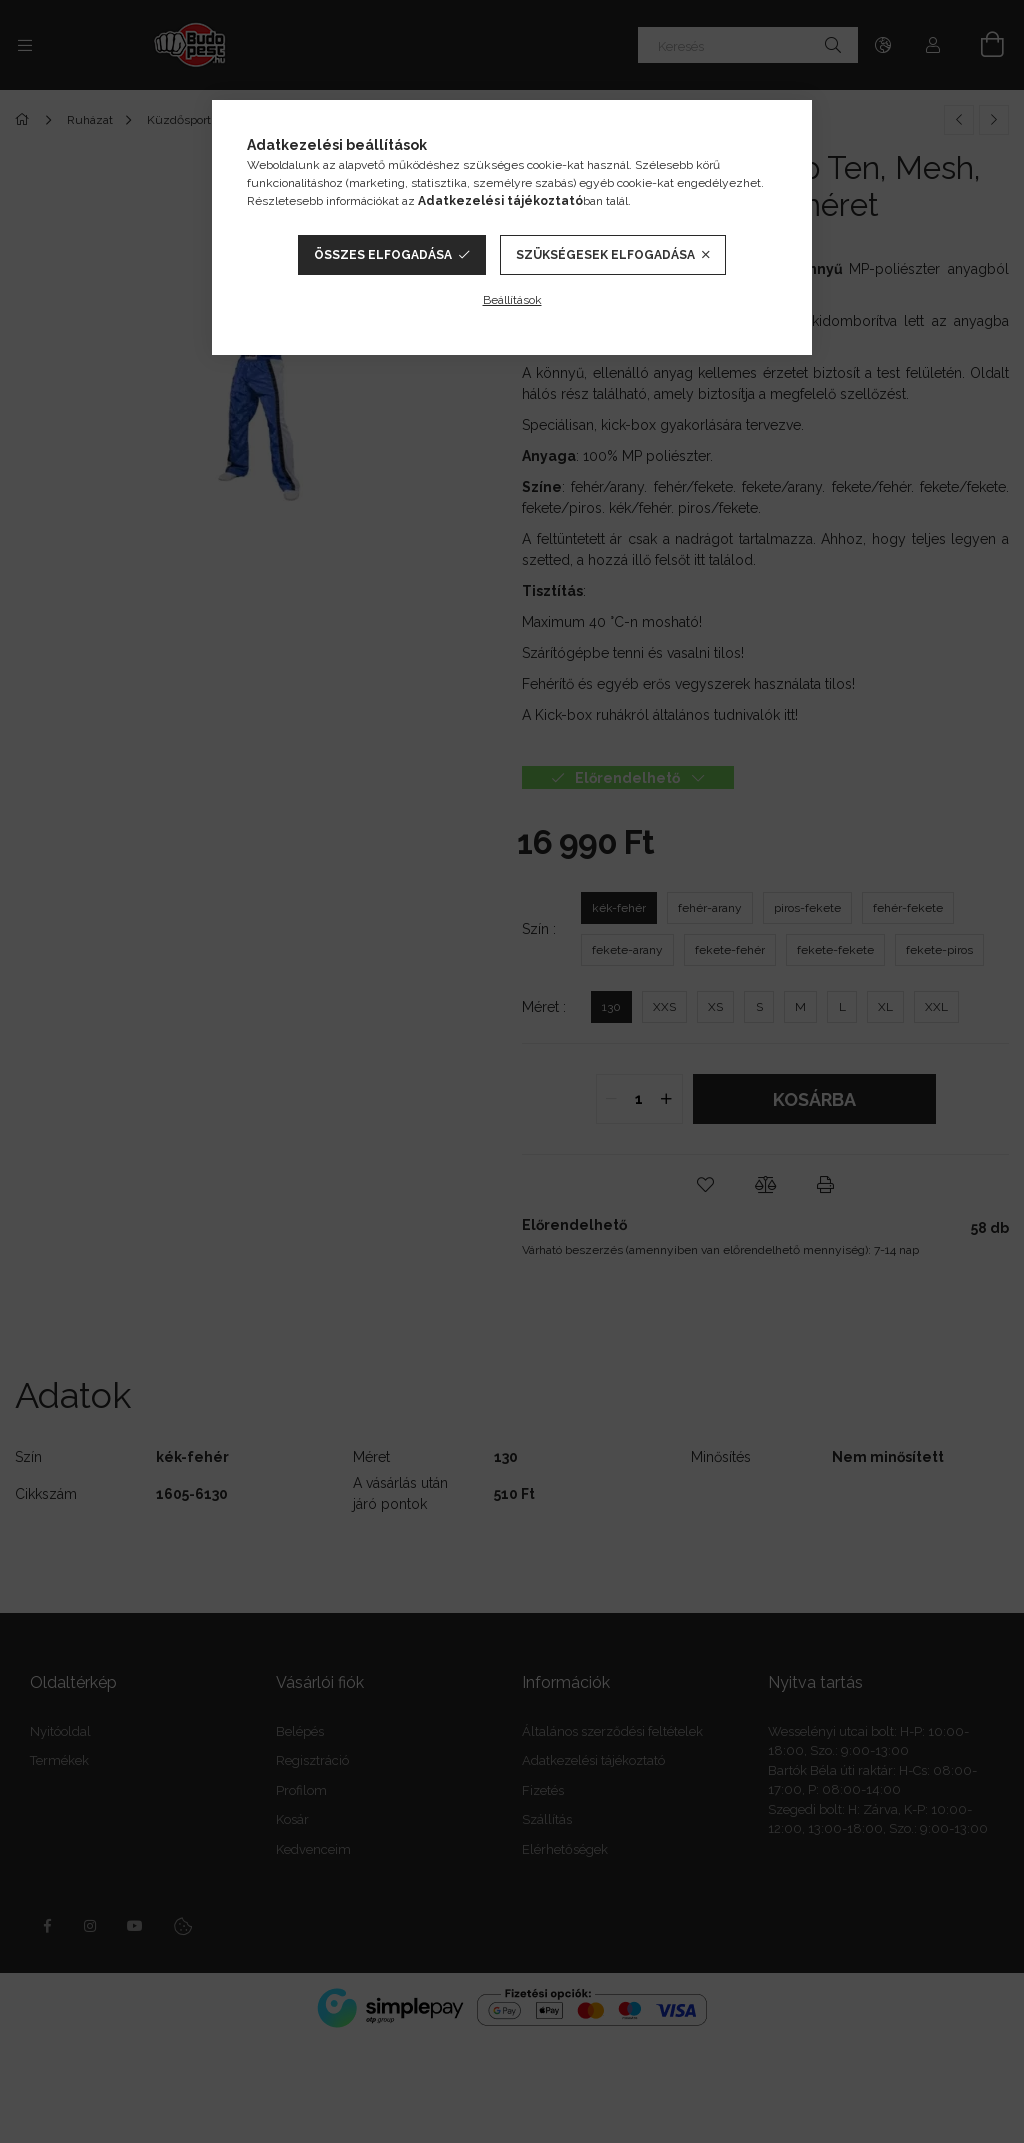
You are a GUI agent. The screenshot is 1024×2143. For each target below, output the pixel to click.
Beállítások (512, 300)
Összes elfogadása (383, 255)
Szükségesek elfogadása (605, 255)
